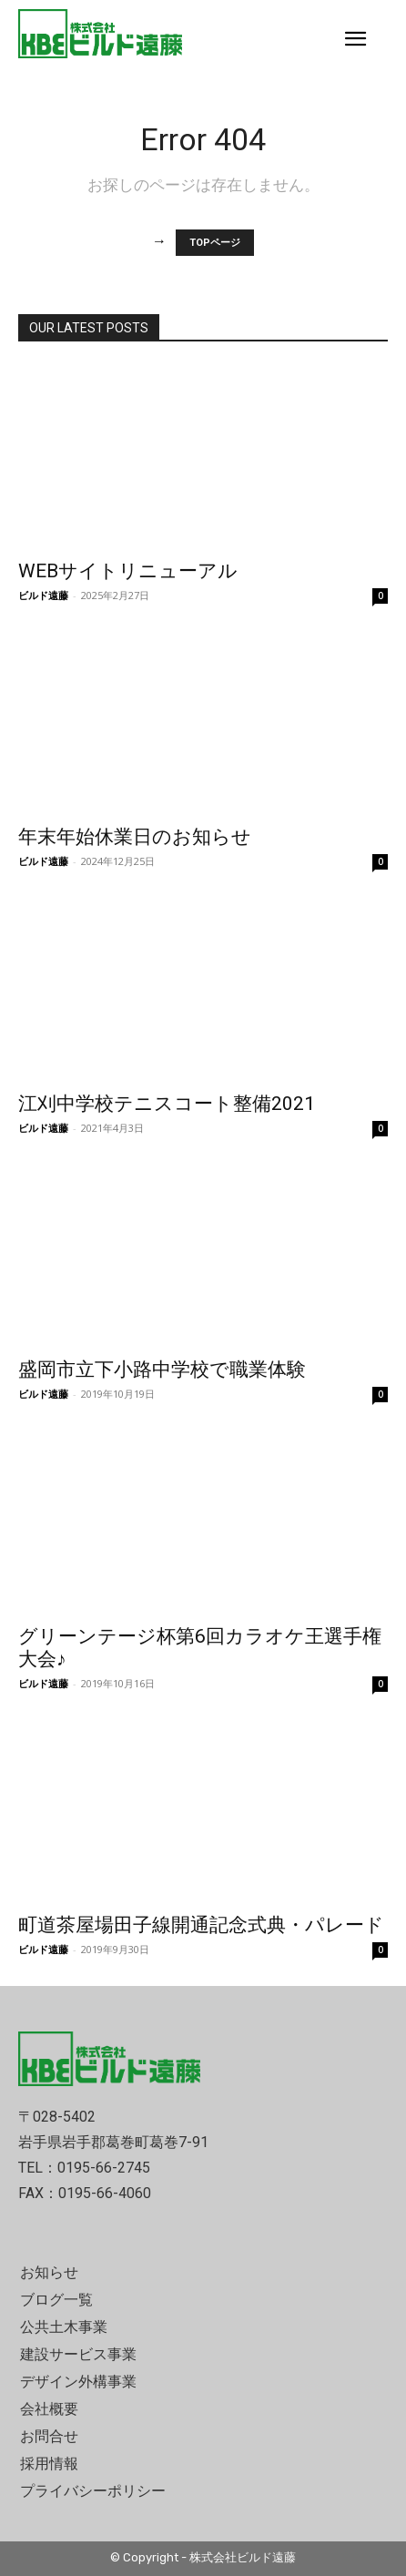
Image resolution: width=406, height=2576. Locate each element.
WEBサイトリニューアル (128, 571)
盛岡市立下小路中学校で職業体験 (162, 1369)
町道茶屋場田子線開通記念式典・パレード (201, 1925)
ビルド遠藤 (43, 595)
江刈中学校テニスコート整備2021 (166, 1104)
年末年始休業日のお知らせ (134, 837)
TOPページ (214, 243)
